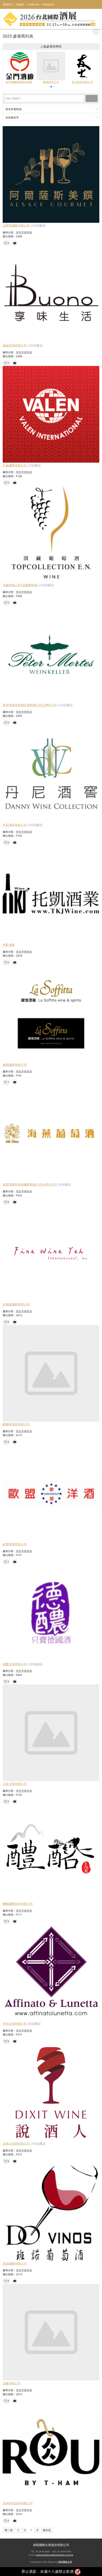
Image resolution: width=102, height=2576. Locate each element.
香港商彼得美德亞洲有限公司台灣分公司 (30, 705)
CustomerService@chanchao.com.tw (54, 2555)
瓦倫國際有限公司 (15, 465)
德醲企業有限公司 (15, 1664)
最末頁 (47, 2530)
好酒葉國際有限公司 (16, 1304)
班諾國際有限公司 (15, 2263)
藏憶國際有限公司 (15, 1065)
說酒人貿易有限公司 (16, 2143)
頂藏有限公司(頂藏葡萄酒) (20, 585)
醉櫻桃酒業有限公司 (16, 1424)
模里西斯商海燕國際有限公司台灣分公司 (30, 1184)
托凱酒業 (9, 945)
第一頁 (9, 2530)
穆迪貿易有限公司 (15, 345)
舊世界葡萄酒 (24, 232)
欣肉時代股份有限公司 (18, 2503)
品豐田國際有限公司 (16, 225)
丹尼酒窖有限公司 (15, 825)
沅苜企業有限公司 (15, 1784)
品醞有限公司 (12, 2383)
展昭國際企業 (65, 2562)
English (20, 4)
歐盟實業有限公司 (15, 1544)
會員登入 (8, 4)
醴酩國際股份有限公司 (18, 1904)
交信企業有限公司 (15, 2024)
